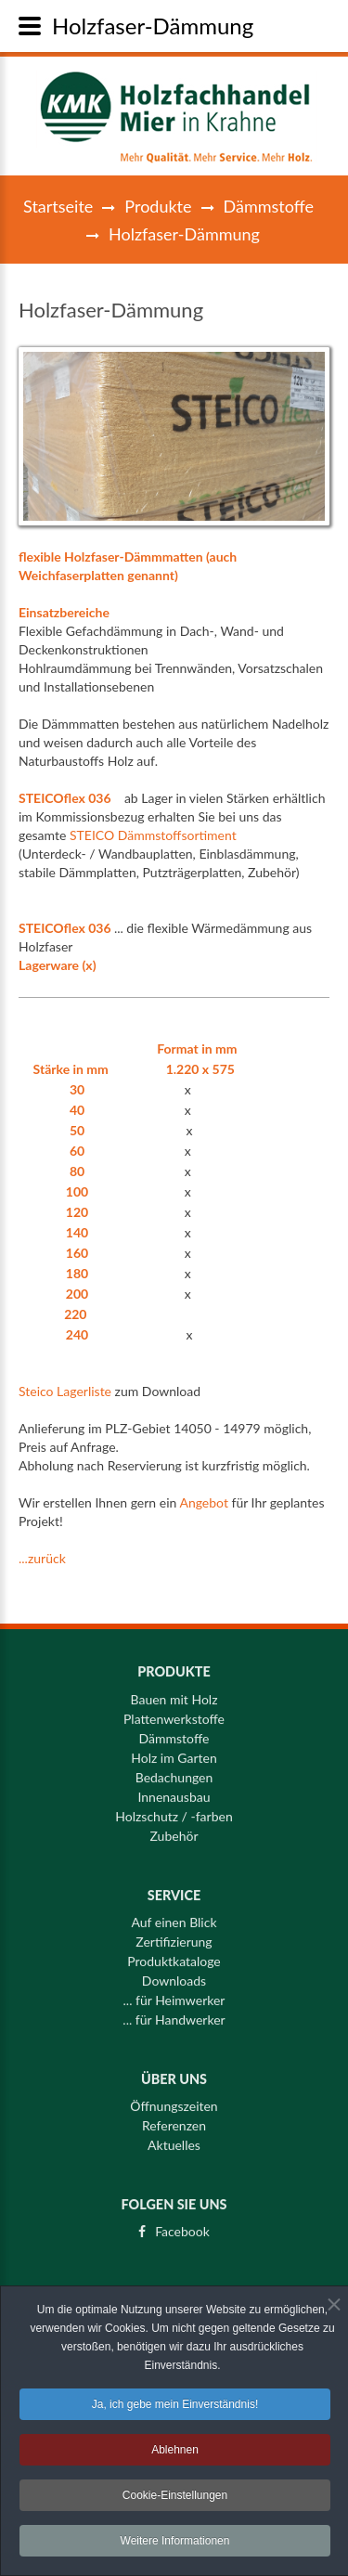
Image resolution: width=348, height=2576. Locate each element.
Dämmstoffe (269, 206)
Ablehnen (175, 2454)
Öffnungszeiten (173, 2099)
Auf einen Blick (173, 1915)
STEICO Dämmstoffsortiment (153, 835)
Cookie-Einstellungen (174, 2499)
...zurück (42, 1558)
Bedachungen (174, 1771)
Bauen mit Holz (173, 1693)
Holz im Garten (174, 1751)
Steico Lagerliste (65, 1391)
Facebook (182, 2226)
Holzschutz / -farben (173, 1810)
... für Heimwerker (174, 1993)
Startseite (58, 206)
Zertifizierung (173, 1935)
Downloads (174, 1974)
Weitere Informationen (175, 2545)
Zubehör (174, 1829)
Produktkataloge (174, 1954)
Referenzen (174, 2119)
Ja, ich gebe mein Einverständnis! (175, 2408)
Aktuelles (174, 2138)
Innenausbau (173, 1790)
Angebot (203, 1502)
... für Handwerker (173, 2013)
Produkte (157, 206)
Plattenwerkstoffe (174, 1712)
